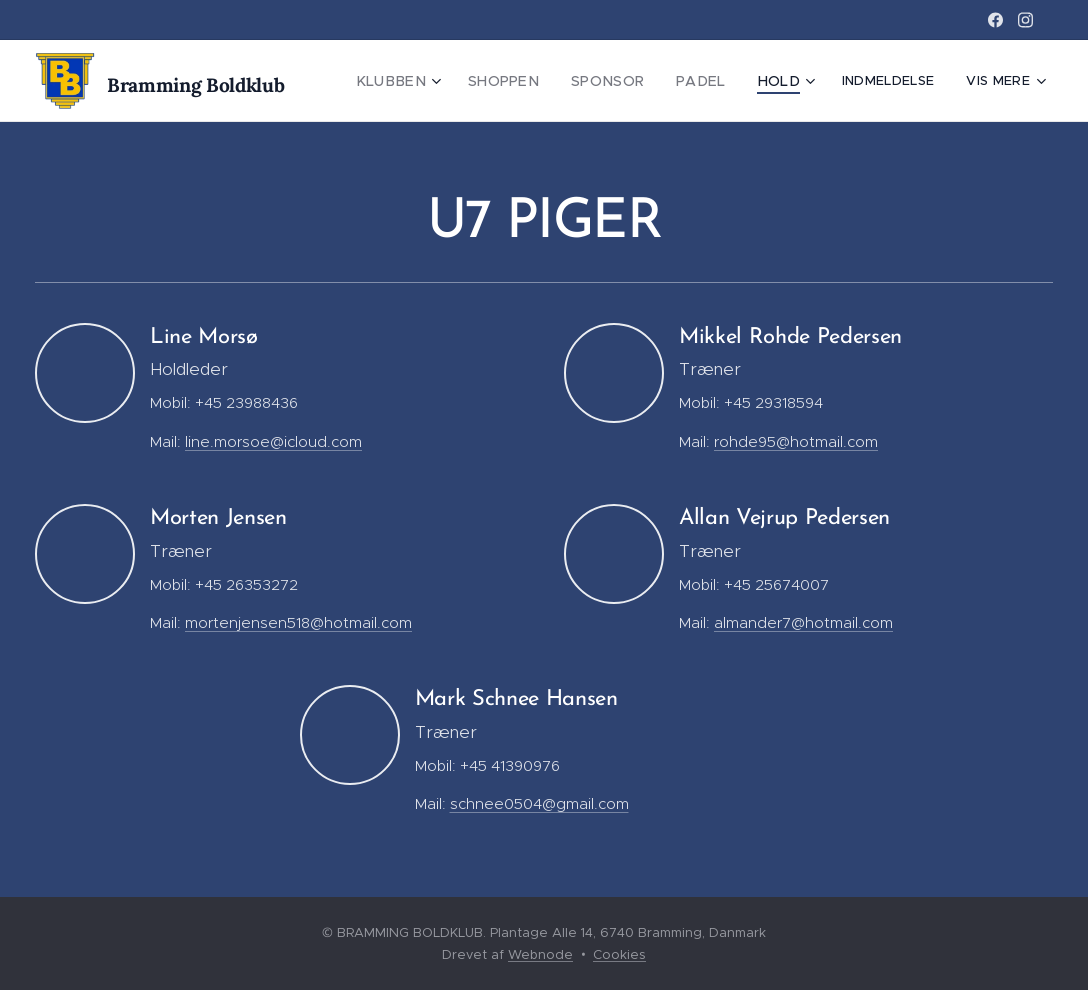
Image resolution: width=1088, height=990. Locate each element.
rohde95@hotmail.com (796, 441)
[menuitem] (425, 81)
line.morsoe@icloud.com (273, 441)
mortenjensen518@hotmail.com (298, 622)
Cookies (619, 954)
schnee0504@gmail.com (539, 803)
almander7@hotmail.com (803, 622)
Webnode (540, 954)
